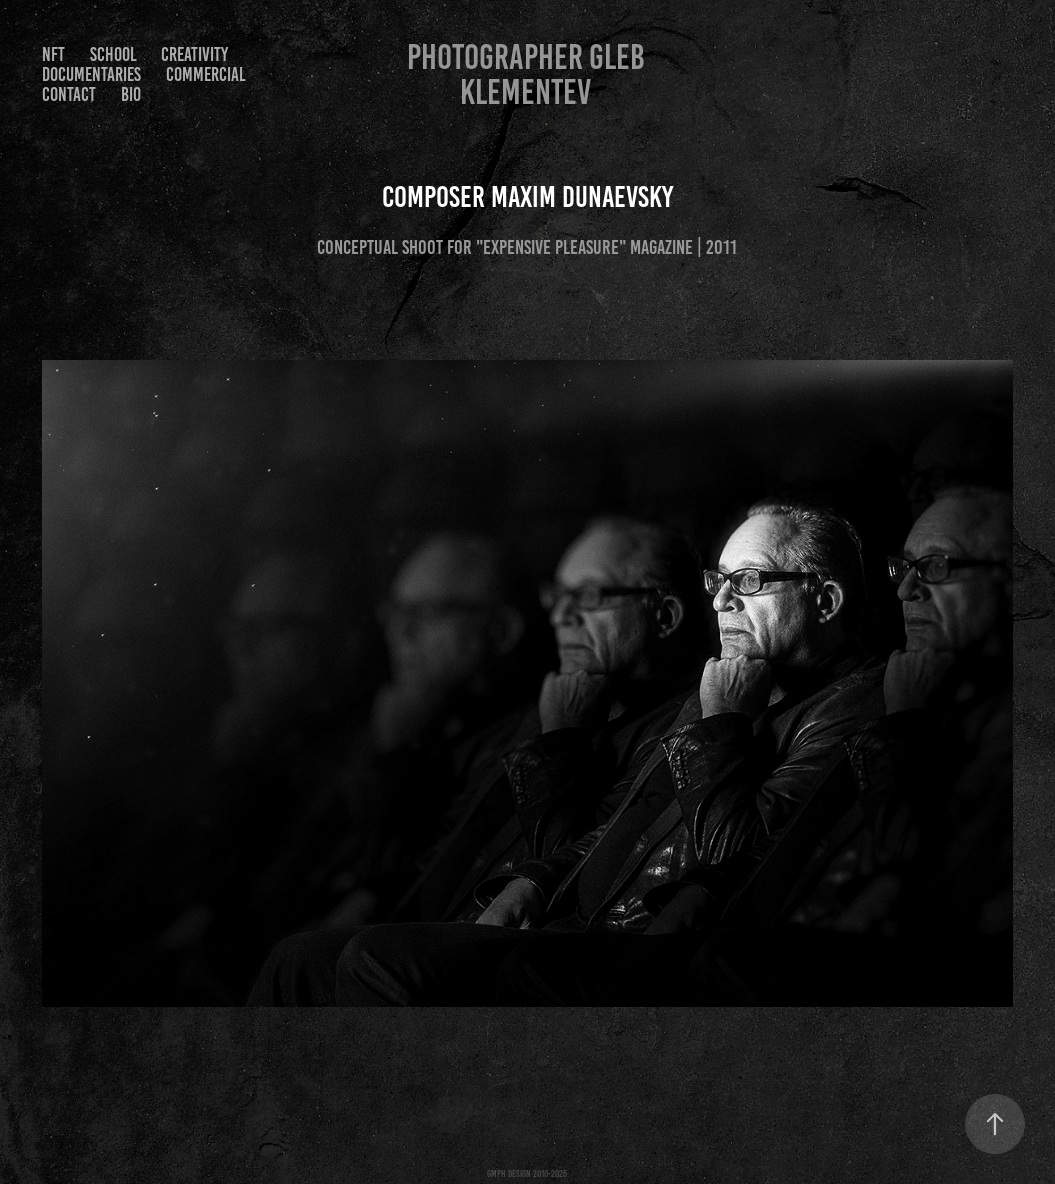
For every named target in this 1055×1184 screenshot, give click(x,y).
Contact (69, 94)
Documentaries (91, 74)
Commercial (206, 74)
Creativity (194, 54)
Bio (131, 94)
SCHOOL (113, 54)
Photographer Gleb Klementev (529, 74)
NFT (53, 54)
